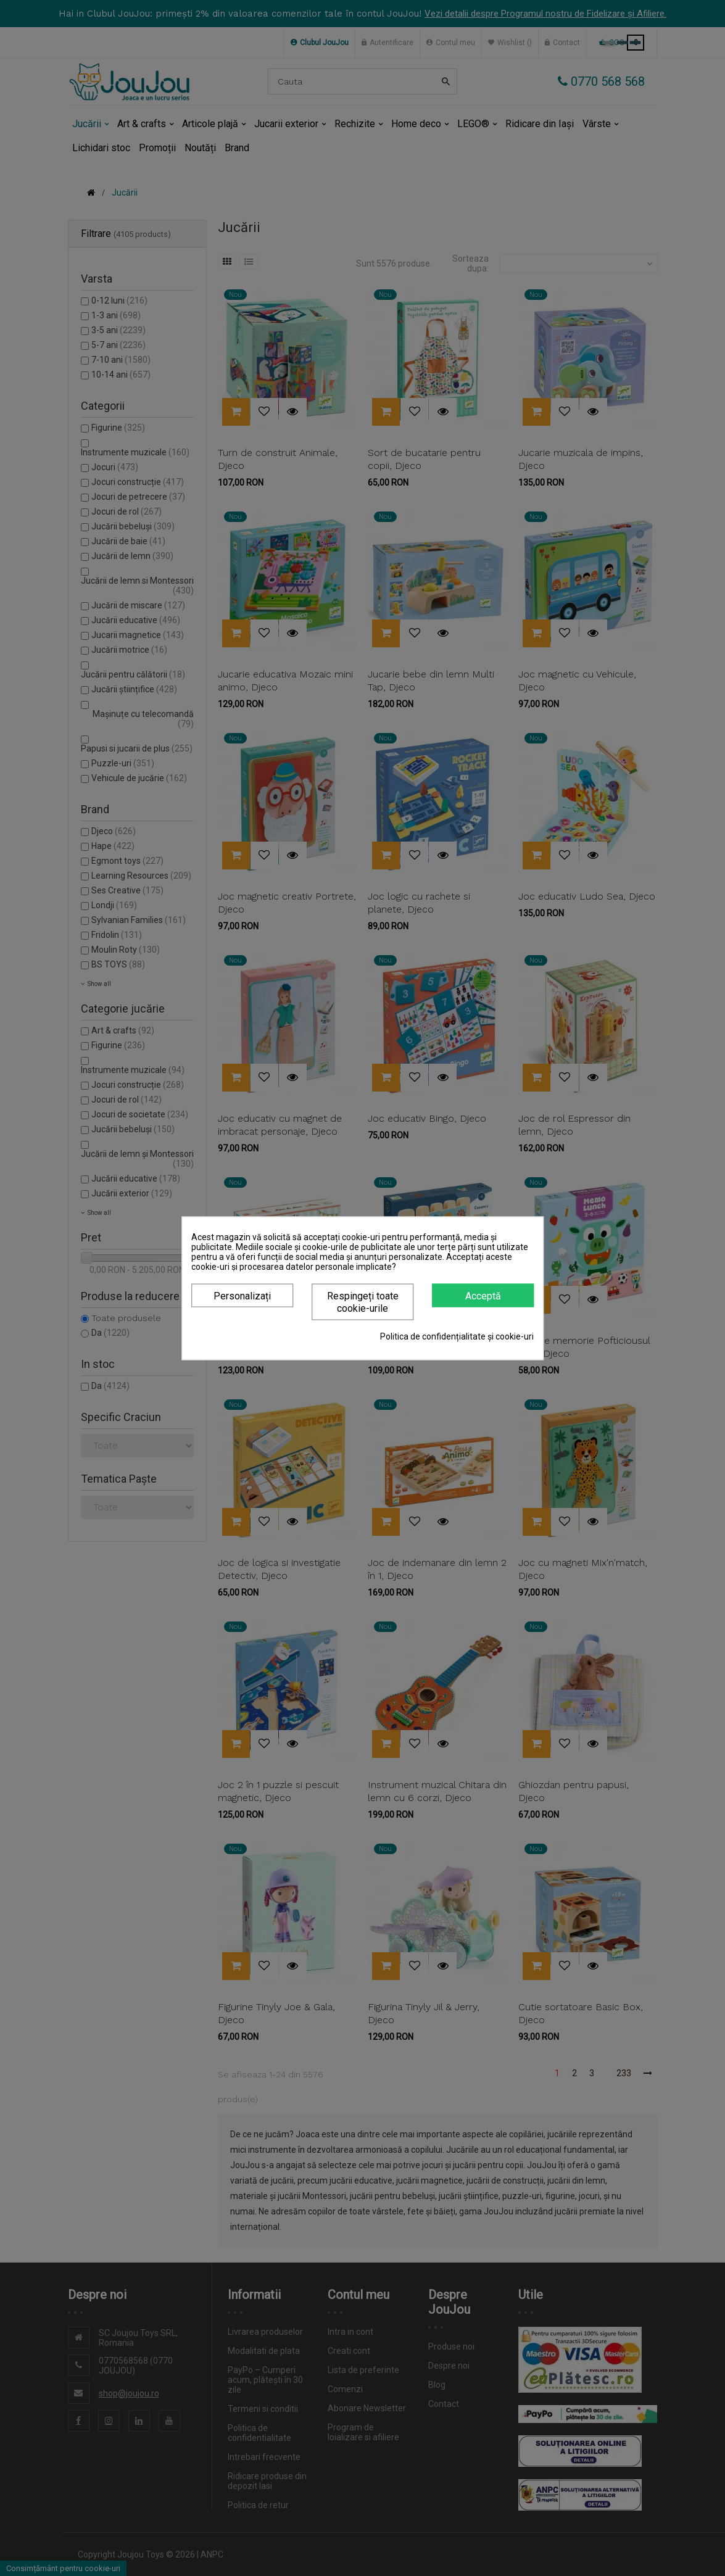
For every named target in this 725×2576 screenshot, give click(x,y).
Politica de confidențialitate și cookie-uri (457, 1336)
